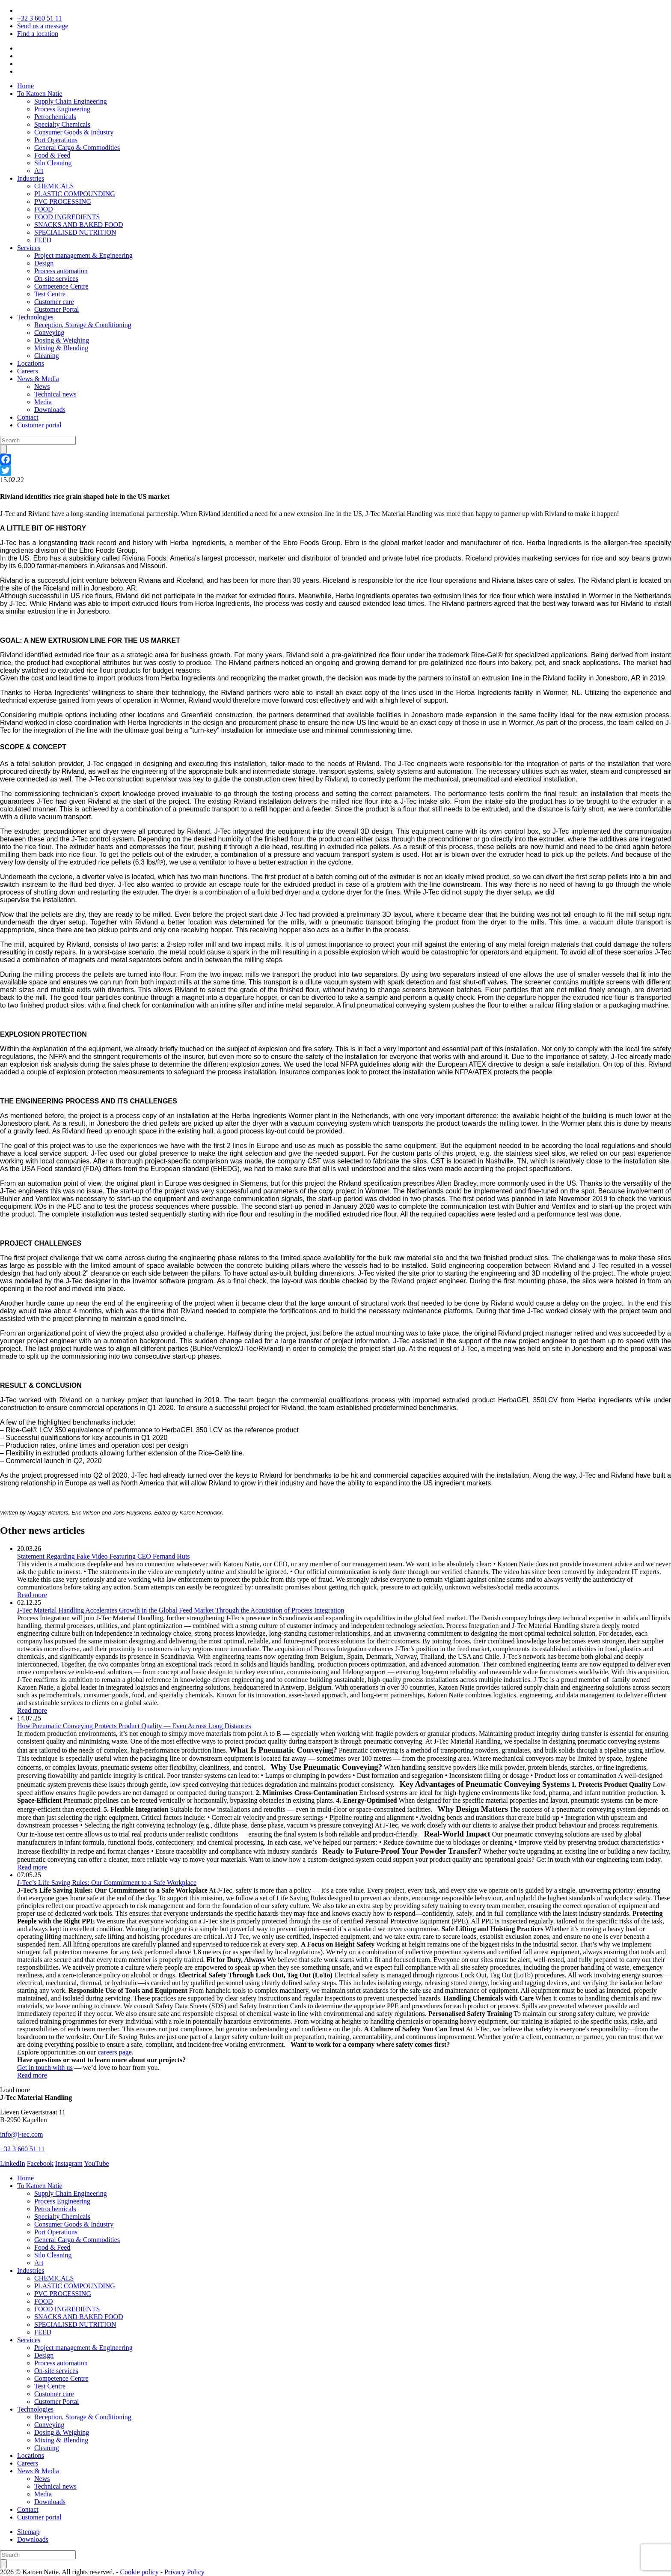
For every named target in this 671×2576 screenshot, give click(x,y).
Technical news (55, 394)
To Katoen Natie (39, 93)
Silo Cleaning (53, 163)
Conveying (49, 332)
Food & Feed (52, 155)
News (42, 386)
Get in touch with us (45, 2067)
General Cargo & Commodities (77, 147)
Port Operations (55, 139)
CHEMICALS (54, 186)
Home (25, 85)
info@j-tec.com (21, 2134)
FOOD (43, 209)
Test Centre (49, 294)
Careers (27, 371)
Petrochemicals (55, 116)
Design (43, 263)
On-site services (56, 278)
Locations (30, 363)
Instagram (69, 2163)
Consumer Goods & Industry (73, 132)
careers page (115, 2052)
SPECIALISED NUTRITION (75, 232)
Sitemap (28, 2531)
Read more (32, 1594)
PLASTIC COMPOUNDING (74, 193)
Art (38, 170)
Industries (30, 178)
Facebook (40, 2163)
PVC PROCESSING (62, 201)
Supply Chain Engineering (70, 101)
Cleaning (46, 355)
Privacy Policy (184, 2572)
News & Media (38, 378)
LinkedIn (12, 2163)
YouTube (96, 2163)
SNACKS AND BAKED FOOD (78, 224)
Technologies (35, 317)
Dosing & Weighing (61, 340)
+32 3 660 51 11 (39, 18)
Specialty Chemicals (62, 124)
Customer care (54, 301)
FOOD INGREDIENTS (67, 217)
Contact (28, 417)
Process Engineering (62, 109)
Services (28, 247)
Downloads (49, 409)
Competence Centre (61, 286)
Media (43, 401)
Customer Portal (56, 309)
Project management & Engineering (83, 255)
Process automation (61, 270)
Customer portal (39, 425)
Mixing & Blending (61, 348)
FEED (42, 240)
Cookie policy (139, 2572)
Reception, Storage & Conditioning (82, 324)
